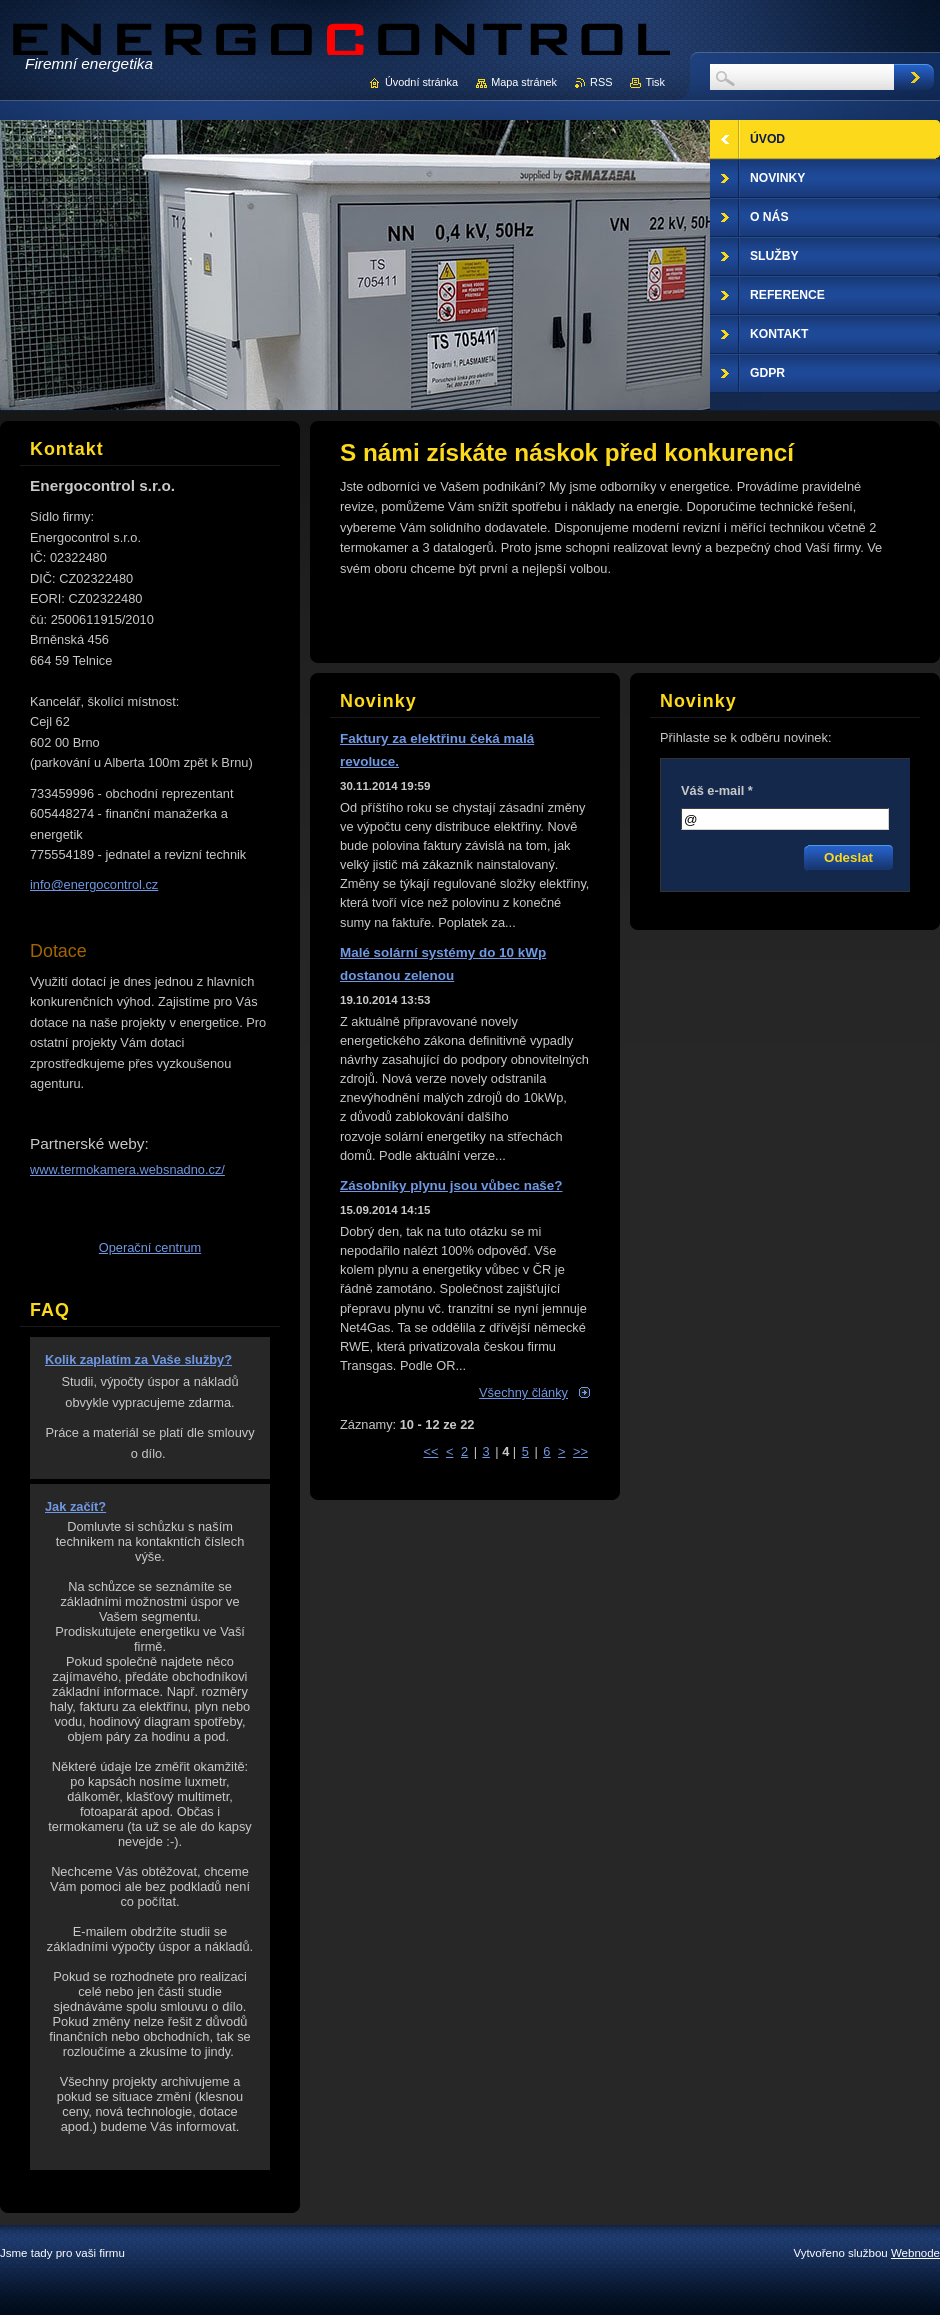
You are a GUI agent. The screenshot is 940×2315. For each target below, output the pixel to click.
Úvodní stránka (421, 82)
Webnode (915, 2253)
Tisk (655, 82)
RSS (601, 82)
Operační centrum (150, 1247)
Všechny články (523, 1392)
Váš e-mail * (717, 790)
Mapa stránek (524, 82)
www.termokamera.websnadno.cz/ (127, 1169)
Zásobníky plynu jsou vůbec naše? (451, 1185)
